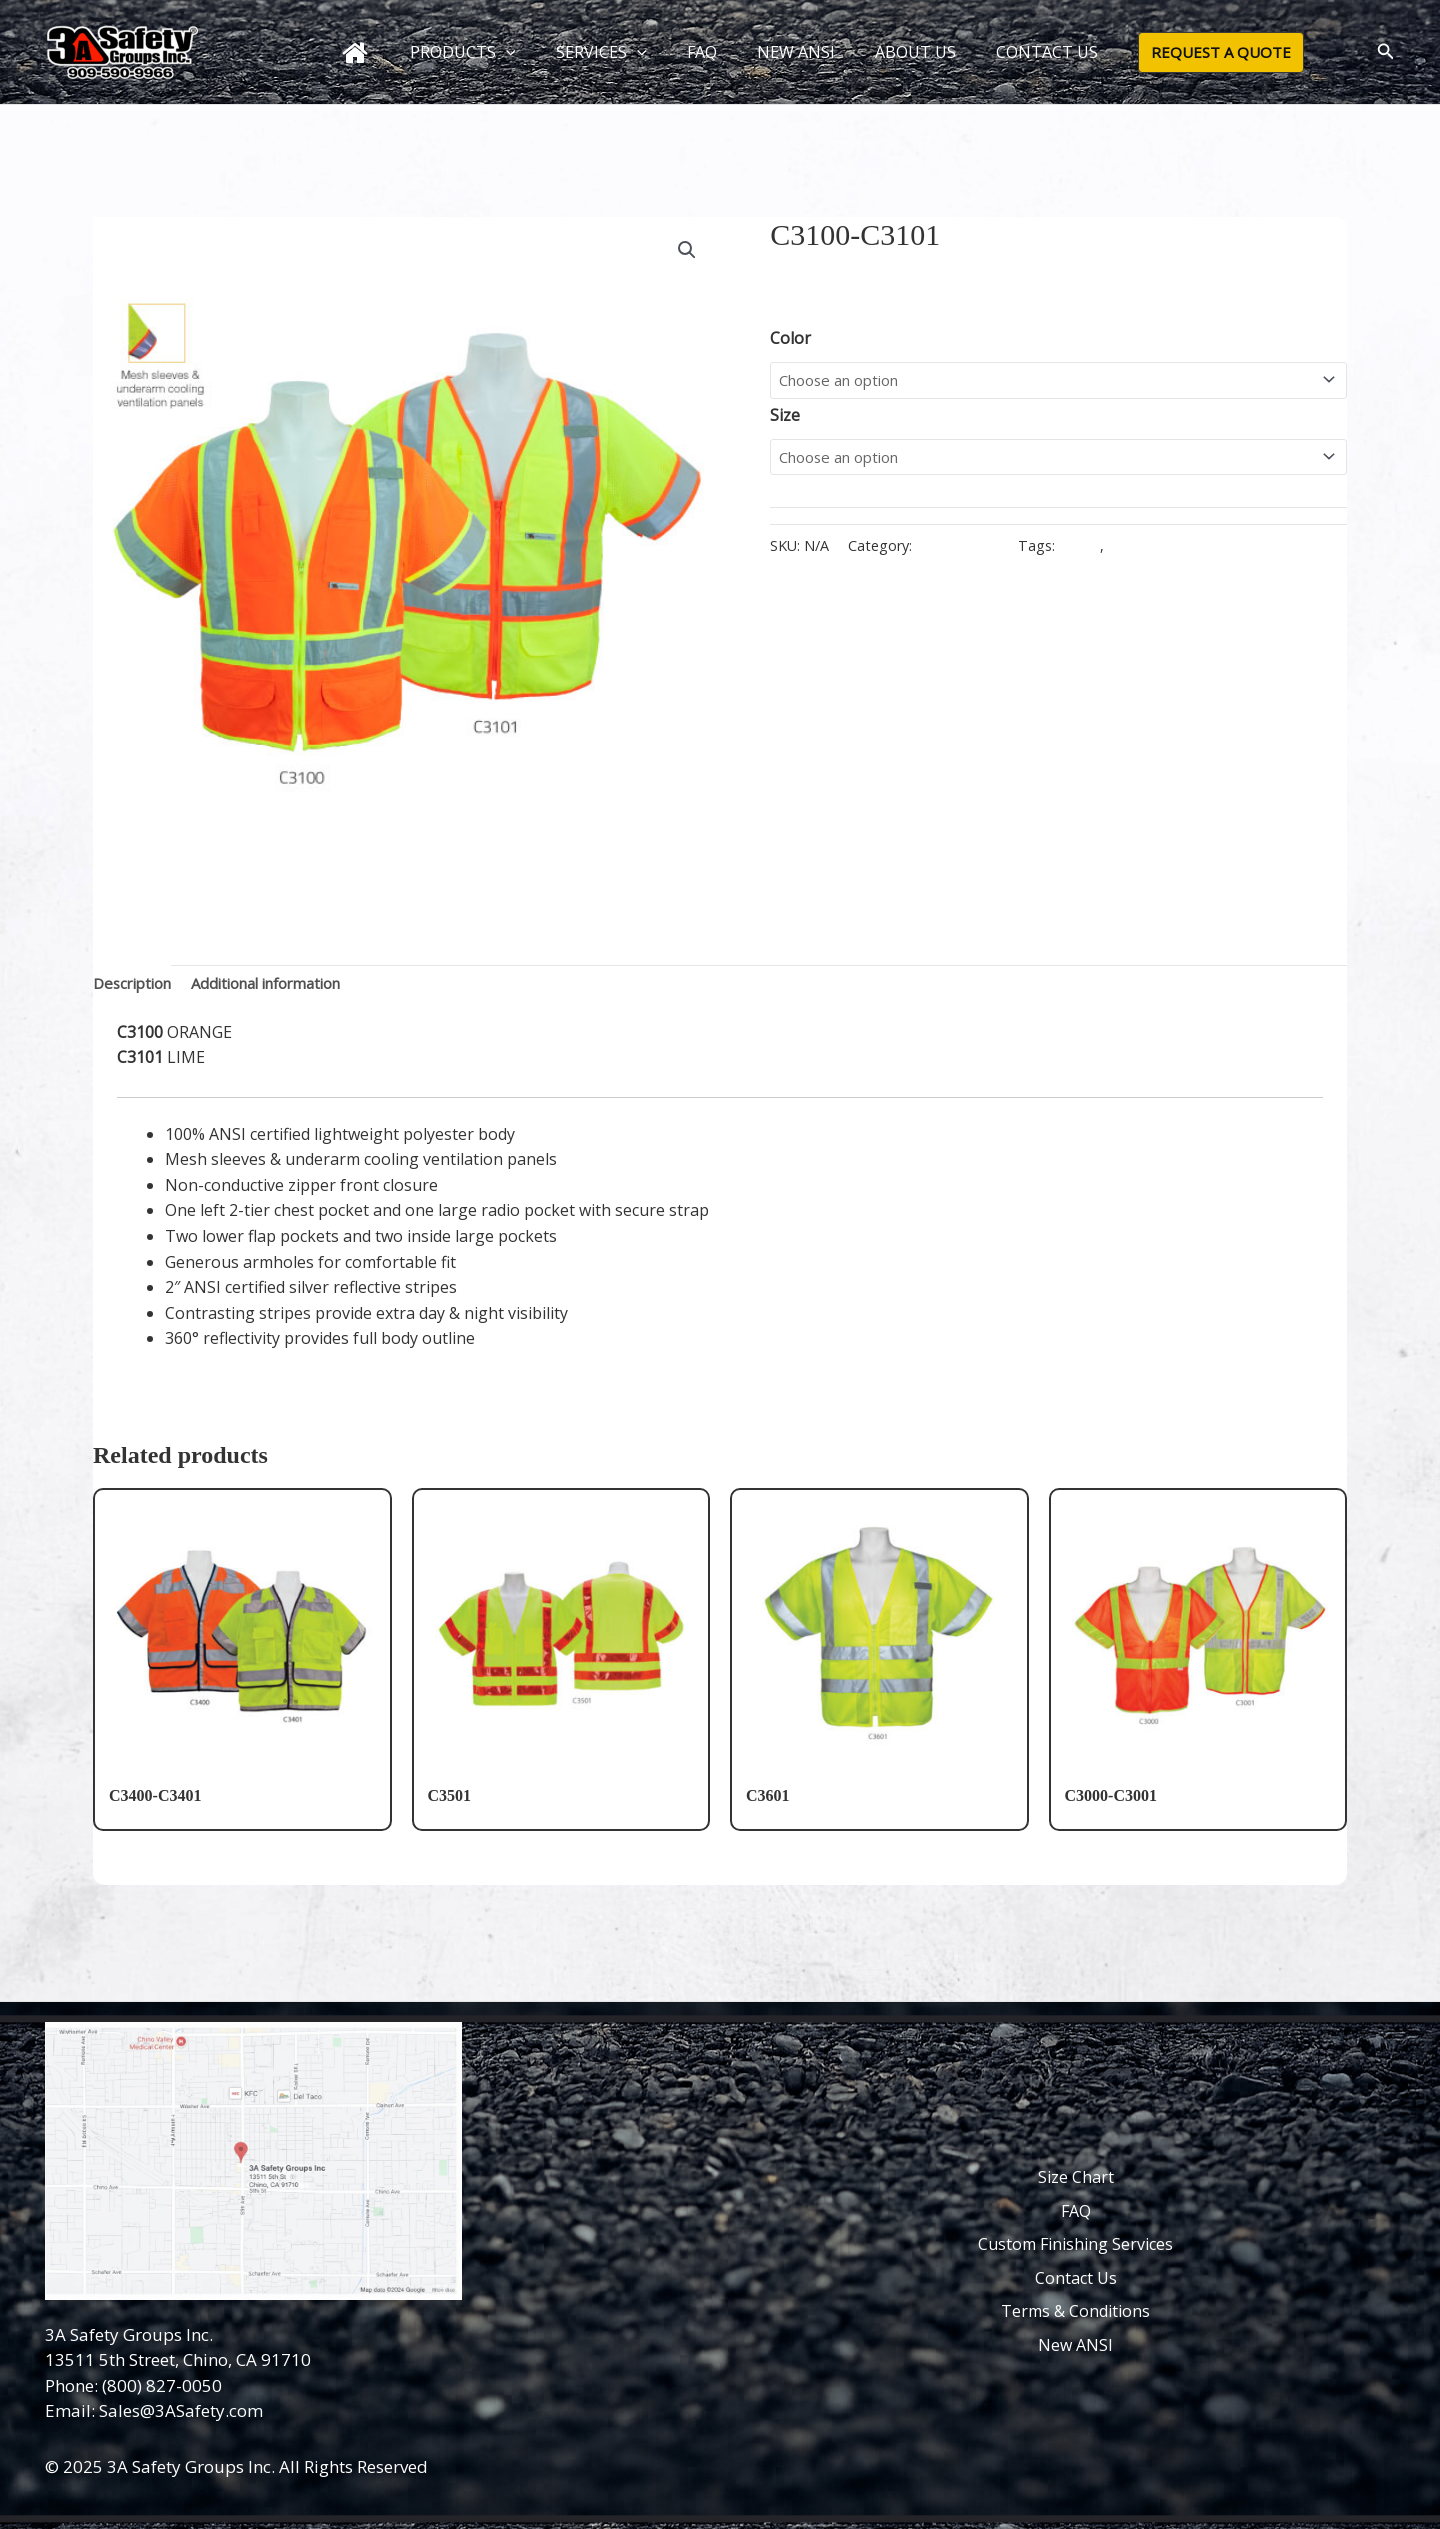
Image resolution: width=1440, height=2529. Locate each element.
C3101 (1136, 551)
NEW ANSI (788, 52)
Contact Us (1076, 2278)
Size (785, 418)
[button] (522, 52)
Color (790, 338)
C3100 (1087, 551)
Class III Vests (961, 551)
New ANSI (1075, 2345)
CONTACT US (1023, 52)
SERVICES (609, 52)
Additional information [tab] (284, 985)
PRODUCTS (479, 52)
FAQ (702, 52)
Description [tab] (136, 985)
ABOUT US (899, 52)
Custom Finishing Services (1075, 2245)
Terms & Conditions (1075, 2312)
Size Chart (1076, 2177)
